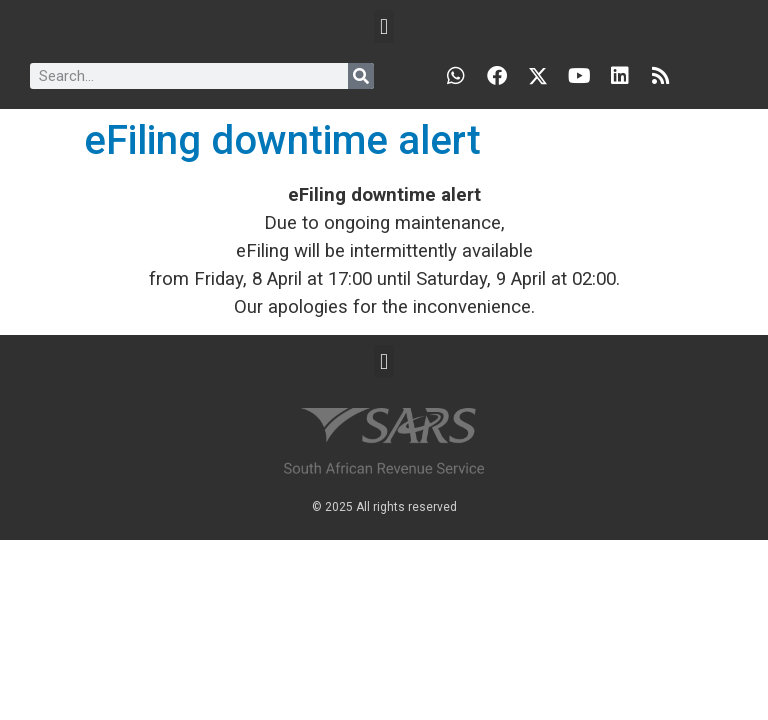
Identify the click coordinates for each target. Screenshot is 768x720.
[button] (383, 26)
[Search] (361, 76)
